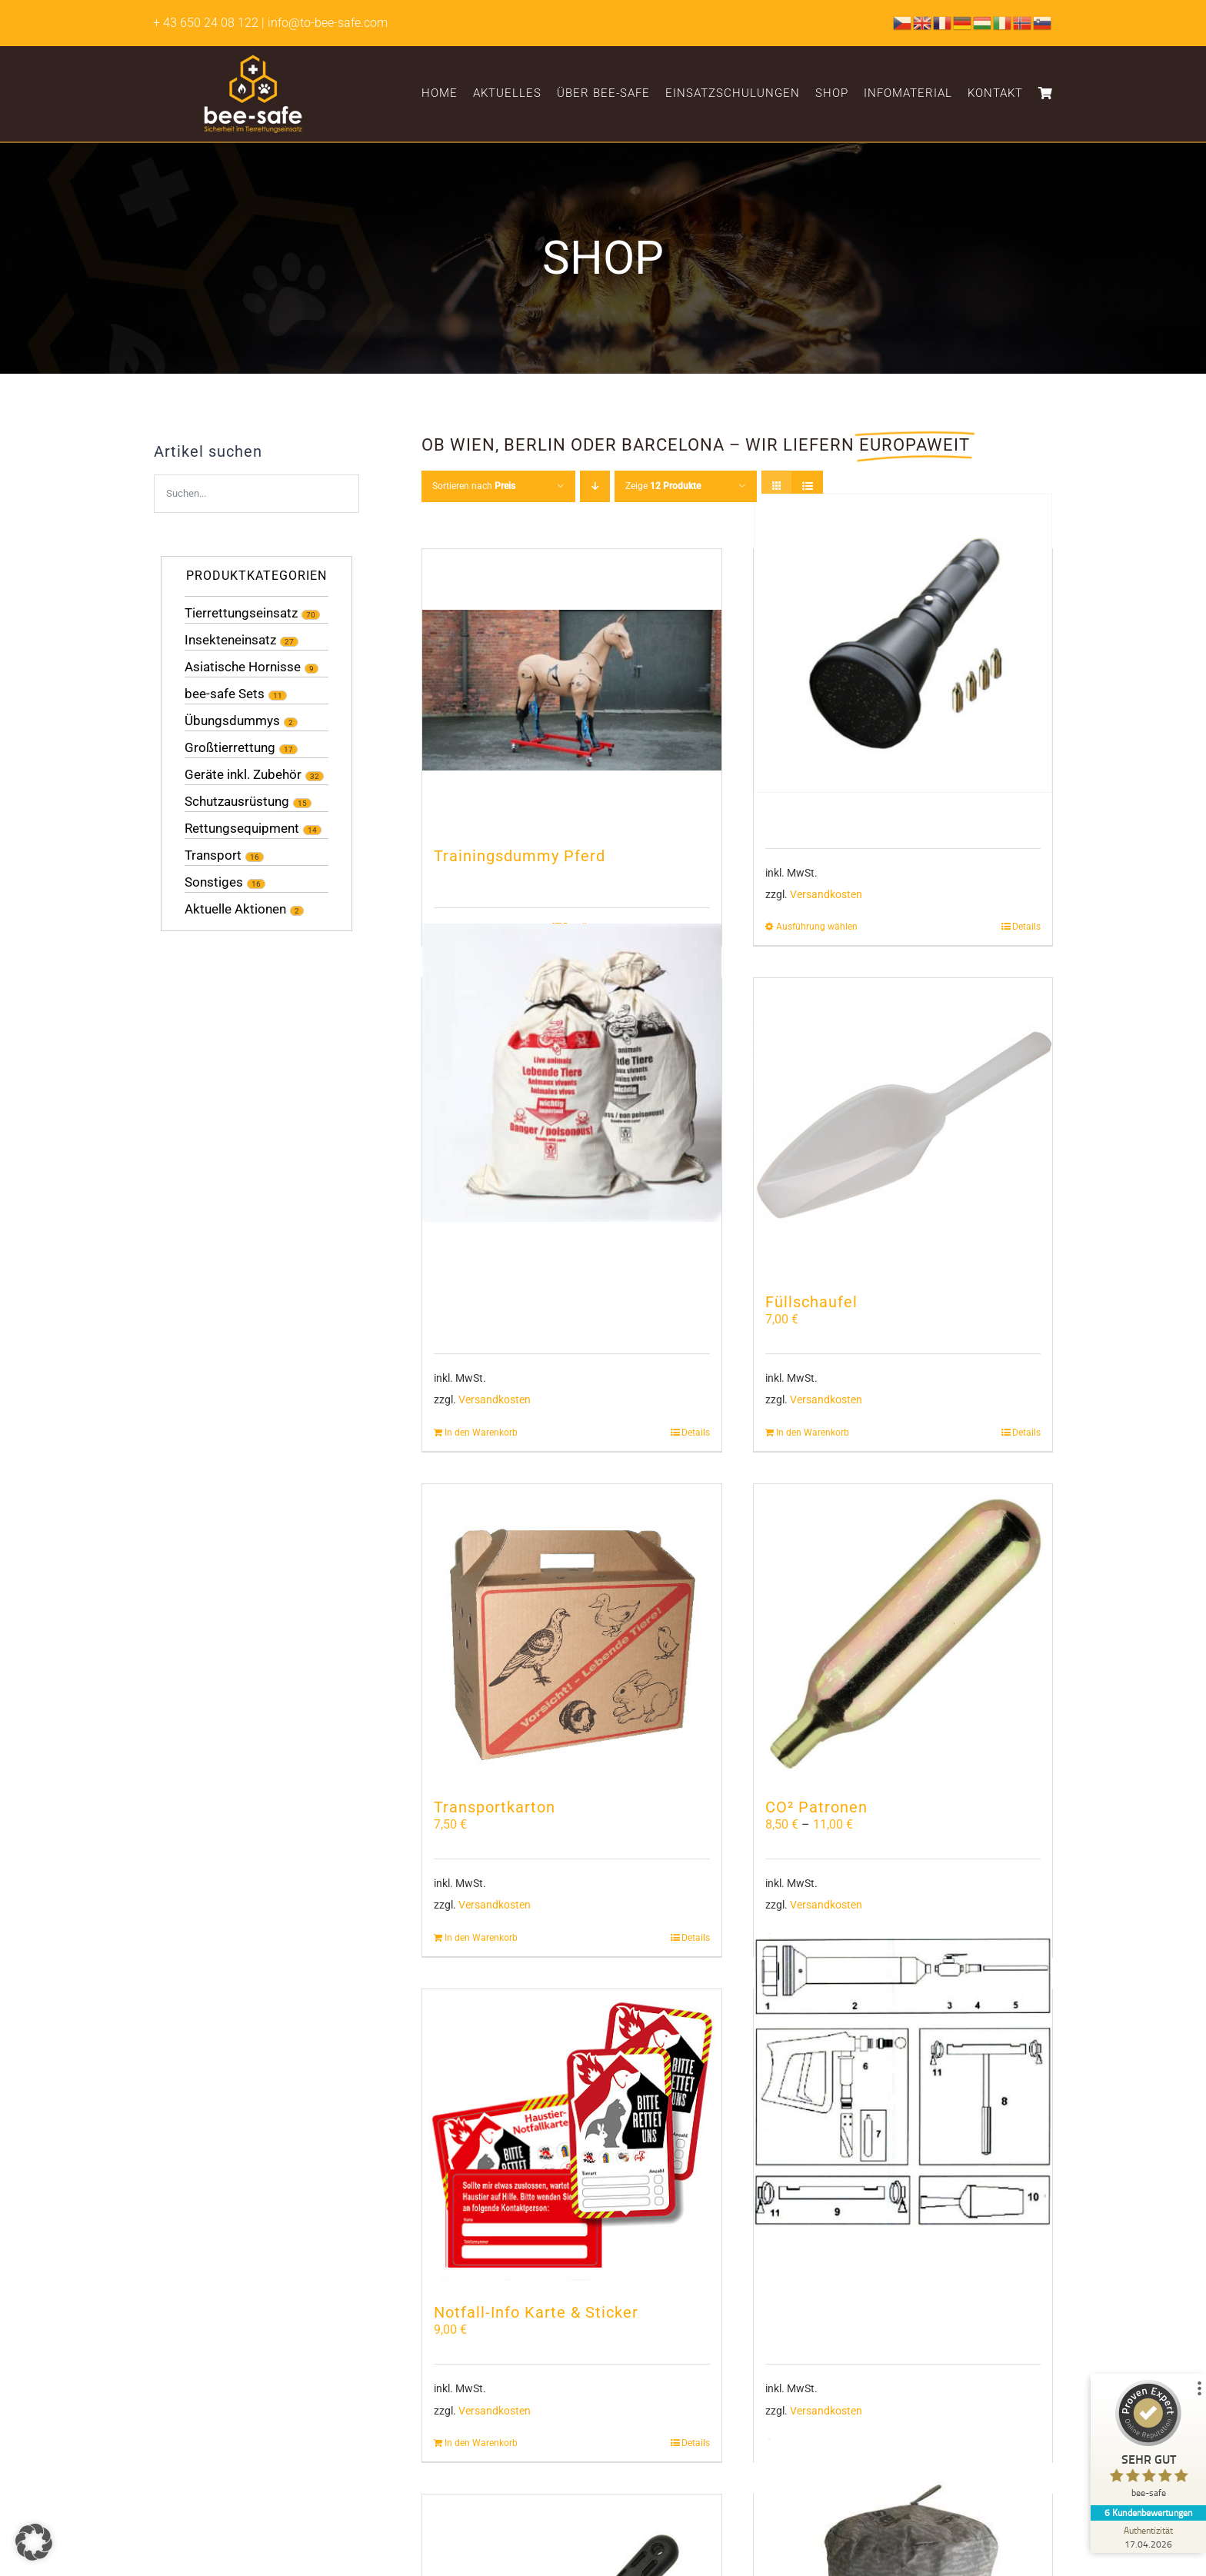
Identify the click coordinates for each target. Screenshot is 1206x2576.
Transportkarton (494, 1807)
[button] (34, 2542)
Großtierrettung (230, 747)
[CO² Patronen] (903, 1633)
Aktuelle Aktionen (235, 909)
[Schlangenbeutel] (571, 1072)
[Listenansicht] (807, 486)
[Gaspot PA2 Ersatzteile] (903, 2083)
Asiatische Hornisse (243, 666)
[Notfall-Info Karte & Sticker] (571, 2138)
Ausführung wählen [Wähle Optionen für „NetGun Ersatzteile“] (817, 926)
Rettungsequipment (242, 828)
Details (1026, 926)
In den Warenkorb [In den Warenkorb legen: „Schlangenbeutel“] (481, 1432)
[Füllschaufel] (903, 1127)
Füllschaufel (811, 1302)
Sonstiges (214, 882)
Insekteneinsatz (230, 639)
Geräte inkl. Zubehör (243, 774)
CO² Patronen (816, 1807)
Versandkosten (826, 894)
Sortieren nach (473, 486)
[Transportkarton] (571, 1633)
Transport (213, 855)
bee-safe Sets (225, 693)
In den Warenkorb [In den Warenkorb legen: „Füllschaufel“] (812, 1432)
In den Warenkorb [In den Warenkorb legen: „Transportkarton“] (481, 1937)
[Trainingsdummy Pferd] (571, 690)
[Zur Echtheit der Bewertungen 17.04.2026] (1148, 2537)
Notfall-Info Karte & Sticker (536, 2312)
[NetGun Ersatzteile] (903, 643)
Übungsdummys (232, 720)
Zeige (663, 486)
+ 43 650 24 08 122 (205, 22)
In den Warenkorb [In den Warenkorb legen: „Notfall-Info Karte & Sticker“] (481, 2443)
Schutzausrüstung (237, 801)
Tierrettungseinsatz (241, 613)
